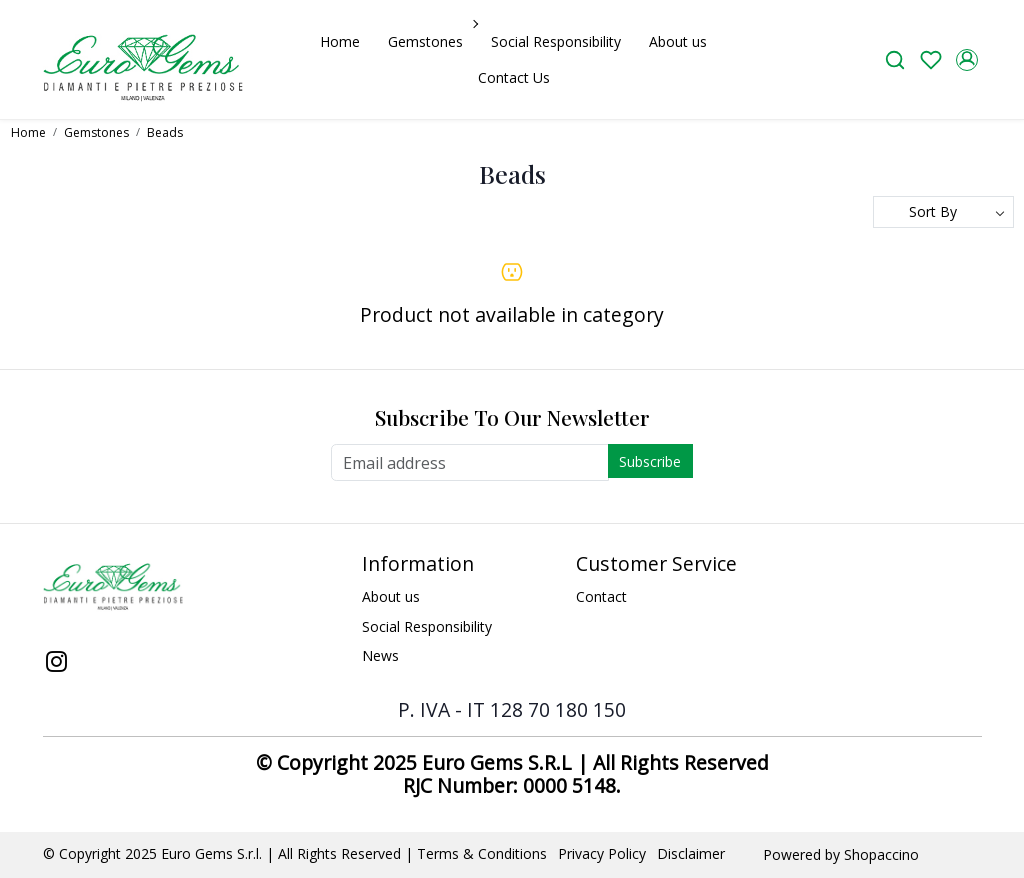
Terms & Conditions (482, 853)
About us (678, 41)
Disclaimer (691, 853)
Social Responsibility (556, 41)
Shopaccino (881, 854)
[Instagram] (57, 663)
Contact (601, 596)
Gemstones (431, 41)
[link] (895, 59)
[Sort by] (943, 212)
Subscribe (650, 461)
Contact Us (514, 77)
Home (340, 41)
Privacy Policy (602, 853)
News (380, 655)
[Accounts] (967, 60)
